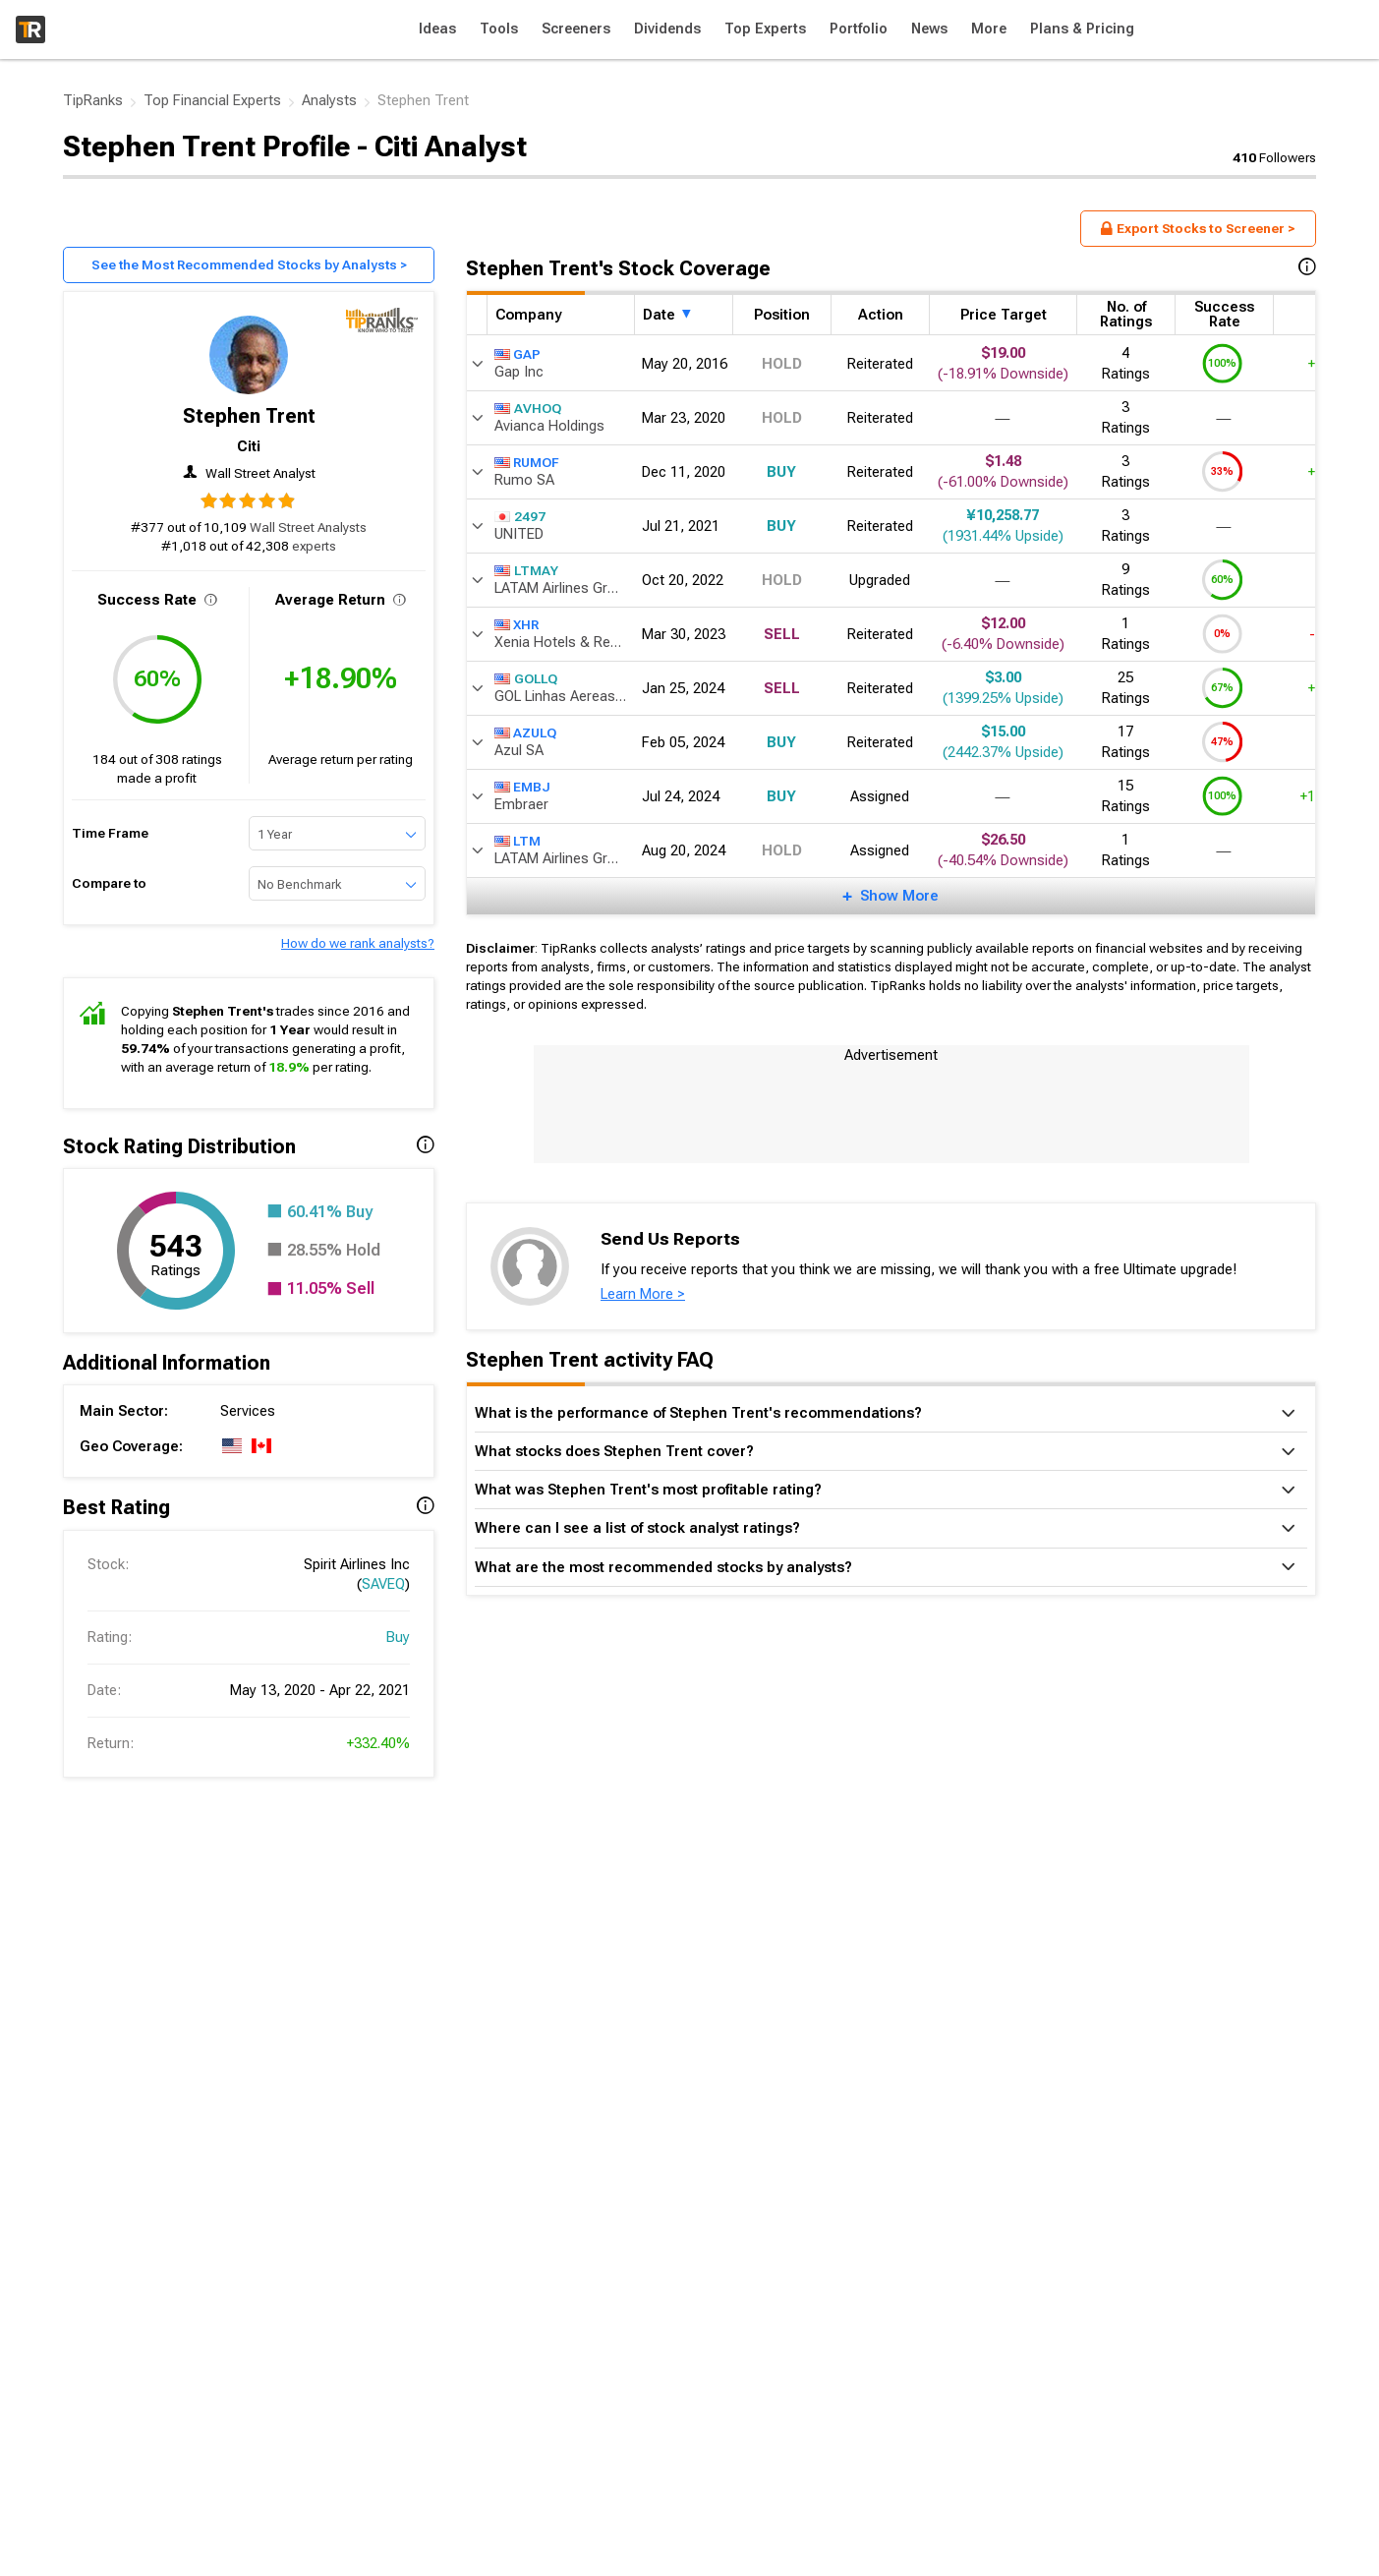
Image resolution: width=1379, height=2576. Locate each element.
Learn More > (643, 1294)
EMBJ (522, 786)
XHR (516, 624)
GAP (517, 354)
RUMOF (526, 462)
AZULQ (525, 732)
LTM (517, 841)
